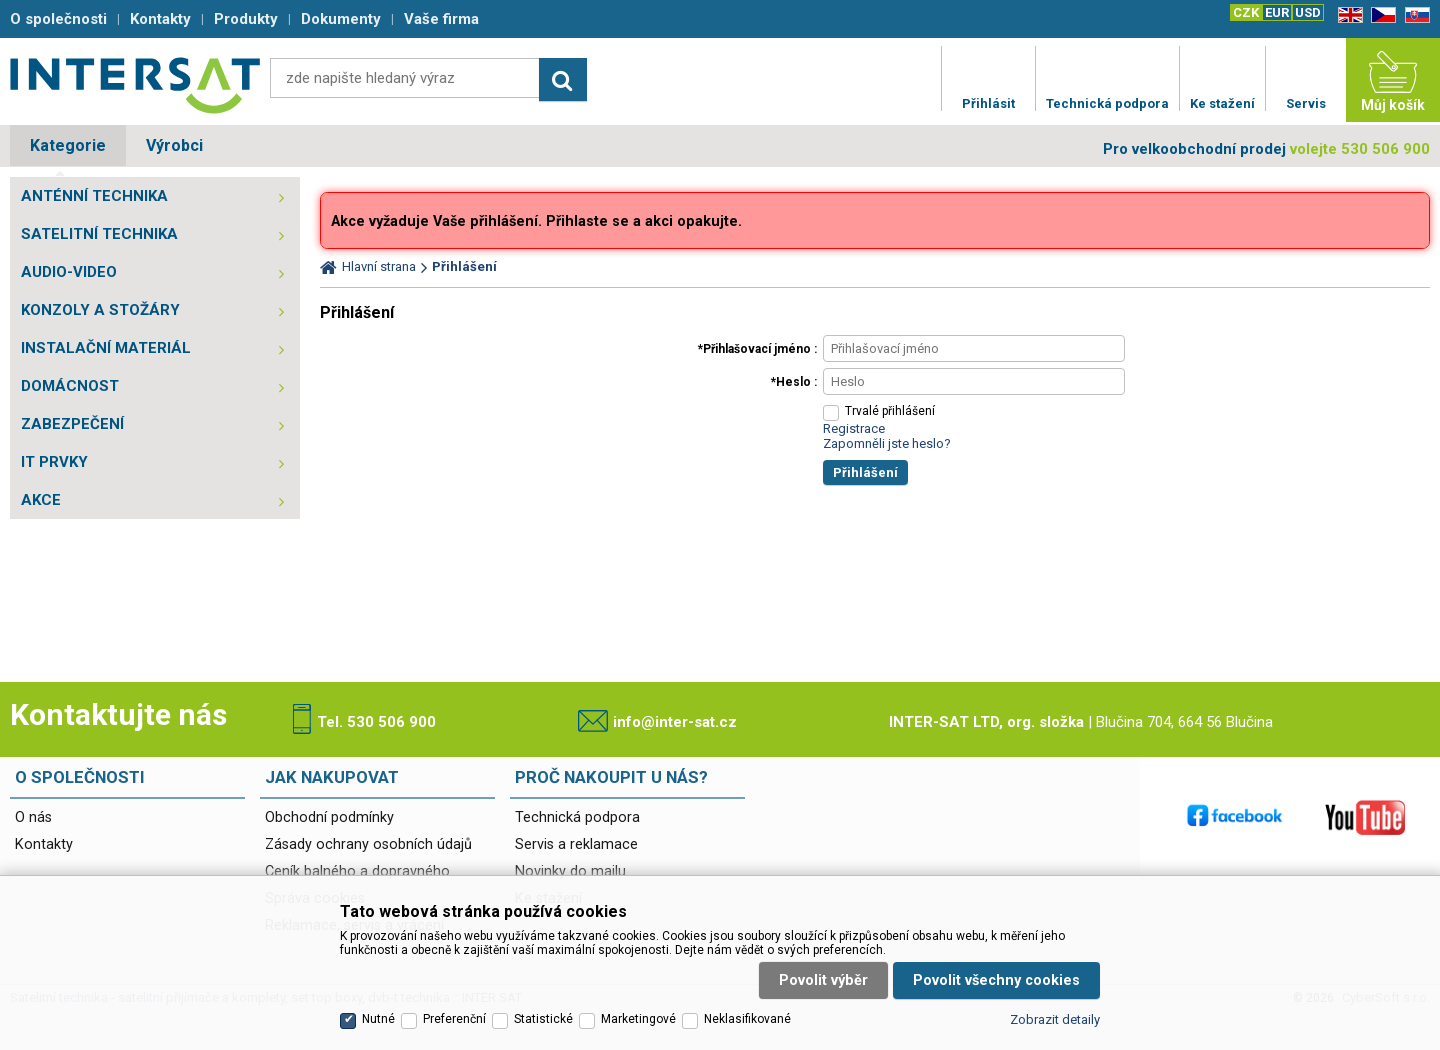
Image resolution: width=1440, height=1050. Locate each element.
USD (1308, 12)
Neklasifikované (747, 1019)
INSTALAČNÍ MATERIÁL (106, 348)
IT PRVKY (54, 462)
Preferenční (454, 1019)
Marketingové (638, 1019)
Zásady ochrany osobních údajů (368, 844)
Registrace (854, 428)
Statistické (543, 1019)
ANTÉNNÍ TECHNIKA (94, 196)
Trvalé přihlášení (890, 411)
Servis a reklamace (576, 844)
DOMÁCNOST (70, 386)
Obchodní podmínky (329, 817)
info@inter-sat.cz (675, 722)
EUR (1277, 12)
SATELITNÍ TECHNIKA (99, 234)
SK (1414, 15)
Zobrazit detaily (1055, 1019)
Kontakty (44, 844)
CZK (1246, 12)
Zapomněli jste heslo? (887, 443)
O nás (33, 817)
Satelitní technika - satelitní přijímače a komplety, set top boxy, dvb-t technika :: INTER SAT (135, 85)
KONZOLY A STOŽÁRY (100, 310)
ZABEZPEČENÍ (72, 424)
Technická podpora (577, 817)
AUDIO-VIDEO (69, 272)
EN (1347, 15)
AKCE (41, 500)
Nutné (378, 1019)
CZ (1380, 15)
